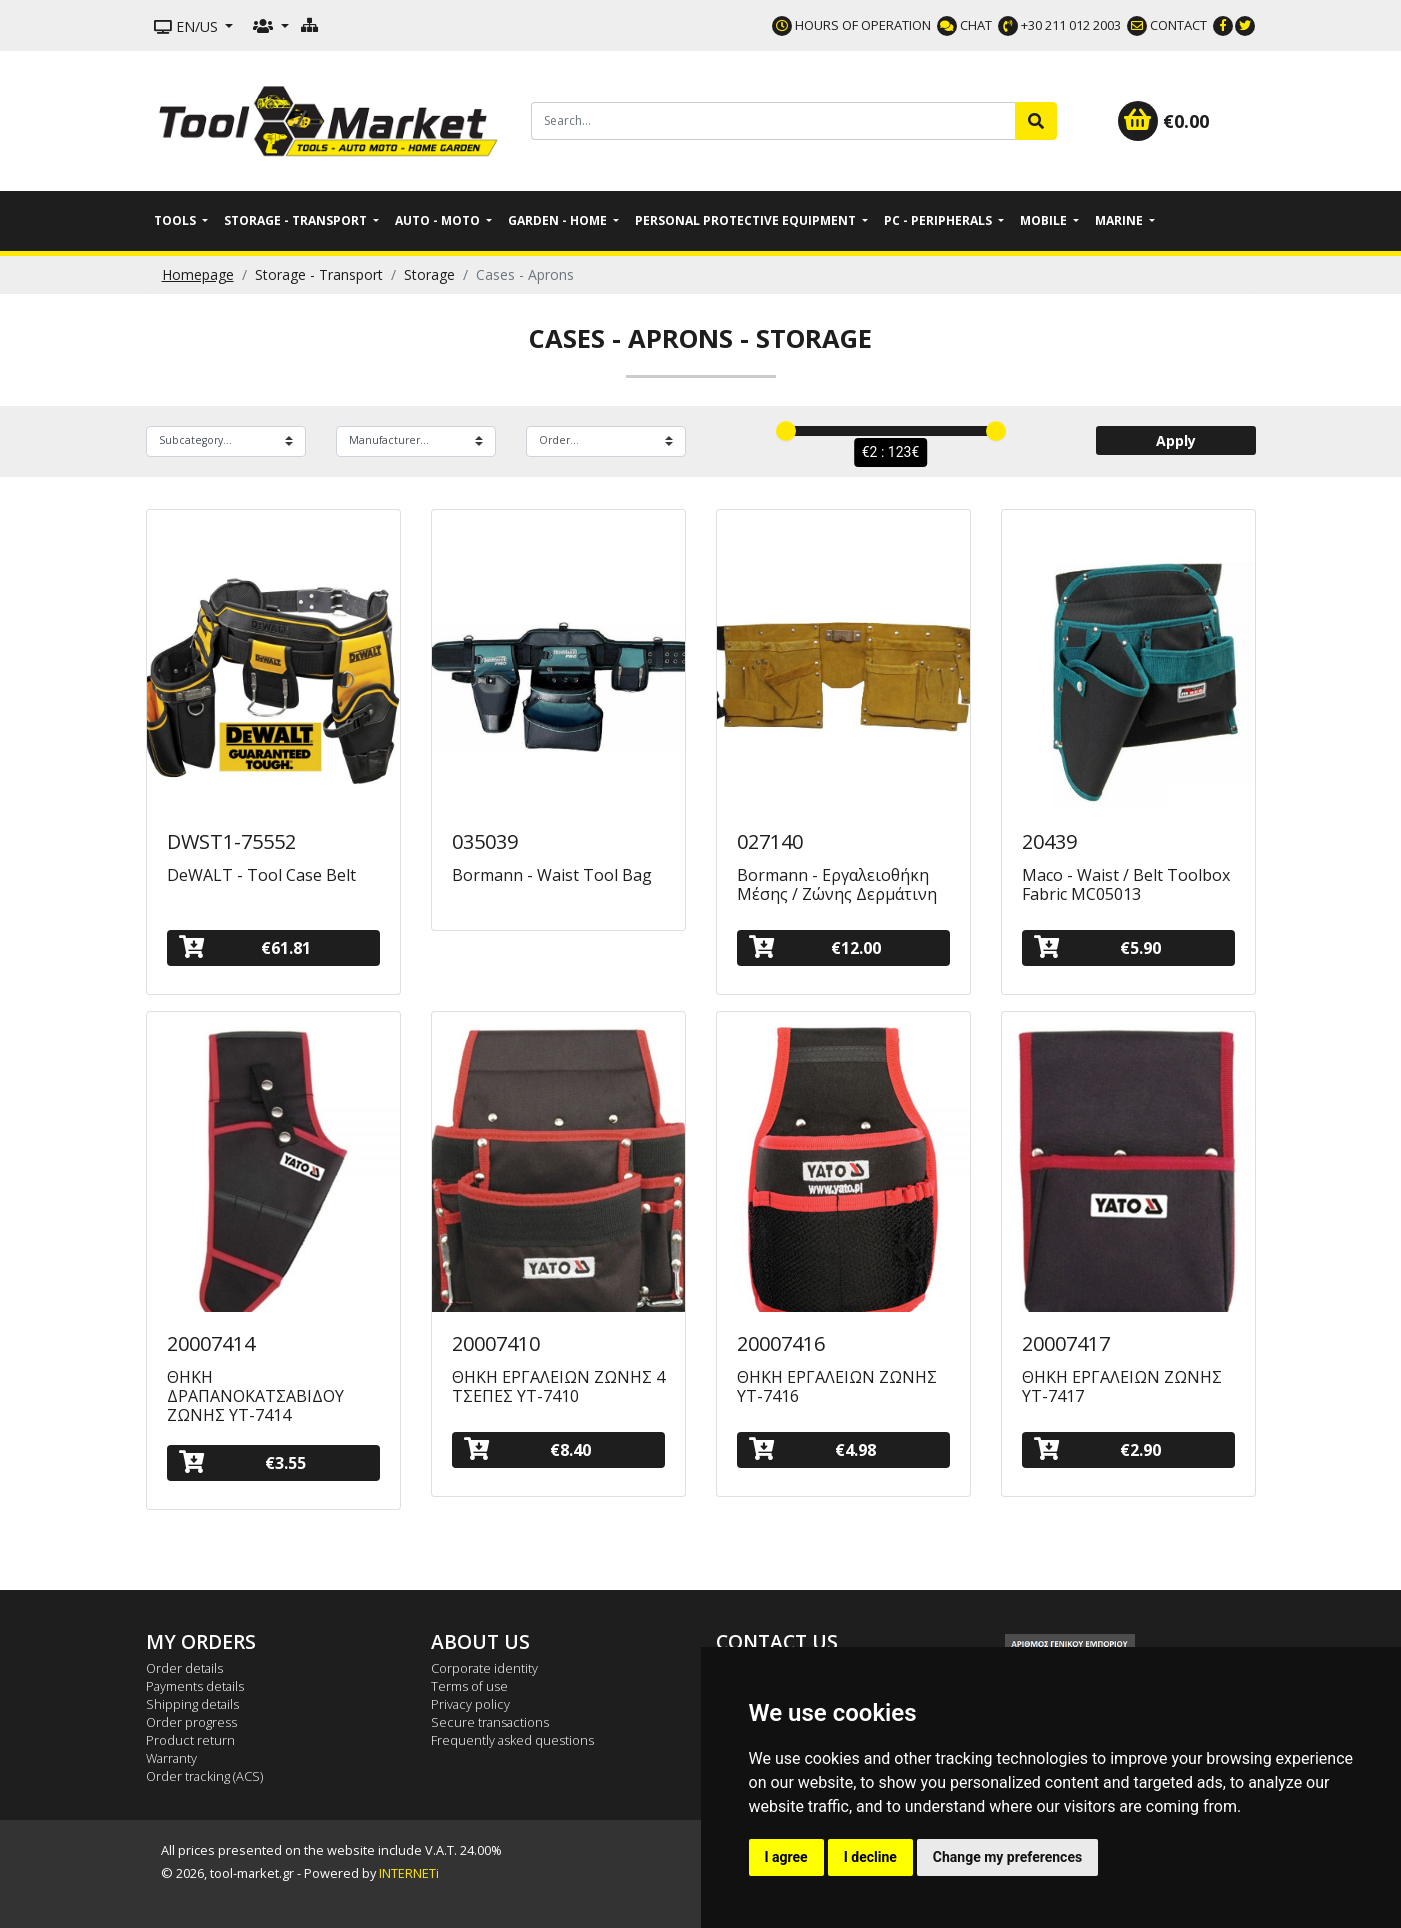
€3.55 (243, 1462)
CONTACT (1167, 25)
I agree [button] (786, 1857)
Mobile (1045, 220)
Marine (1120, 220)
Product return (190, 1740)
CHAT (964, 25)
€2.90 (1098, 1449)
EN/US (188, 26)
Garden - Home (559, 220)
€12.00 (815, 947)
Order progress (191, 1722)
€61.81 (245, 947)
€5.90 (1098, 947)
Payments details (195, 1686)
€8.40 (528, 1449)
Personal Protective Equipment (747, 220)
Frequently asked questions (512, 1740)
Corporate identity (484, 1668)
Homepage (198, 274)
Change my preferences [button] (1007, 1857)
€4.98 (813, 1449)
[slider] (786, 431)
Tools (176, 220)
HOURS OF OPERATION (851, 25)
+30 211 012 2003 (1059, 25)
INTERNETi (409, 1873)
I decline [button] (870, 1857)
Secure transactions (490, 1722)
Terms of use (469, 1686)
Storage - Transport (297, 220)
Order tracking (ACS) (204, 1776)
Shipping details (192, 1704)
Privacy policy (470, 1704)
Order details (184, 1668)
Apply (1176, 440)
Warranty (171, 1758)
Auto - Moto (439, 220)
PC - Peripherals (939, 220)
